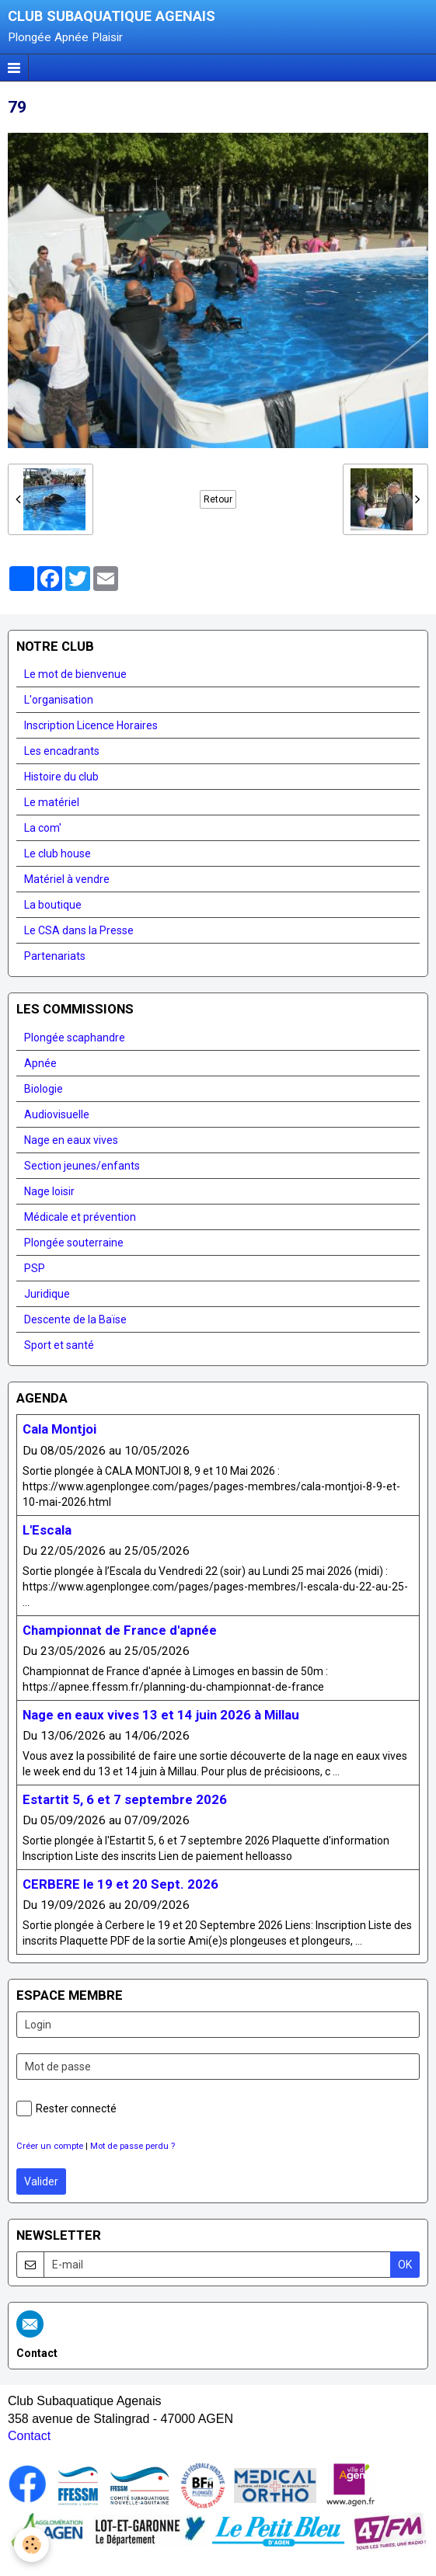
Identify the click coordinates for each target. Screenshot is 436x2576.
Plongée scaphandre (74, 1037)
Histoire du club (61, 776)
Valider (41, 2181)
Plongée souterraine (74, 1242)
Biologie (43, 1089)
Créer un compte (49, 2146)
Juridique (47, 1294)
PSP (34, 1268)
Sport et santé (59, 1345)
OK (405, 2264)
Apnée (40, 1063)
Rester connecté (66, 2108)
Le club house (57, 853)
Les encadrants (61, 751)
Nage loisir (49, 1191)
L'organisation (58, 700)
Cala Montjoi (59, 1429)
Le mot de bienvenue (75, 674)
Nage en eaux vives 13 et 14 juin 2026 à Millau (161, 1715)
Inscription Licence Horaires (91, 725)
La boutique (53, 905)
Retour (218, 499)
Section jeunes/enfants (82, 1165)
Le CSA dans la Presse (79, 930)
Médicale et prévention (80, 1217)
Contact (29, 2435)
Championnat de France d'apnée (120, 1630)
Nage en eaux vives (71, 1140)
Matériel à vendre (67, 879)
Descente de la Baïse (75, 1319)
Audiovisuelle (56, 1114)
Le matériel (51, 802)
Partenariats (54, 956)
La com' (42, 828)
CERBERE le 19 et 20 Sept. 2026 (120, 1884)
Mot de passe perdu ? (132, 2146)
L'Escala (47, 1530)
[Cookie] (31, 2544)
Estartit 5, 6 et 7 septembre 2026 (125, 1799)
